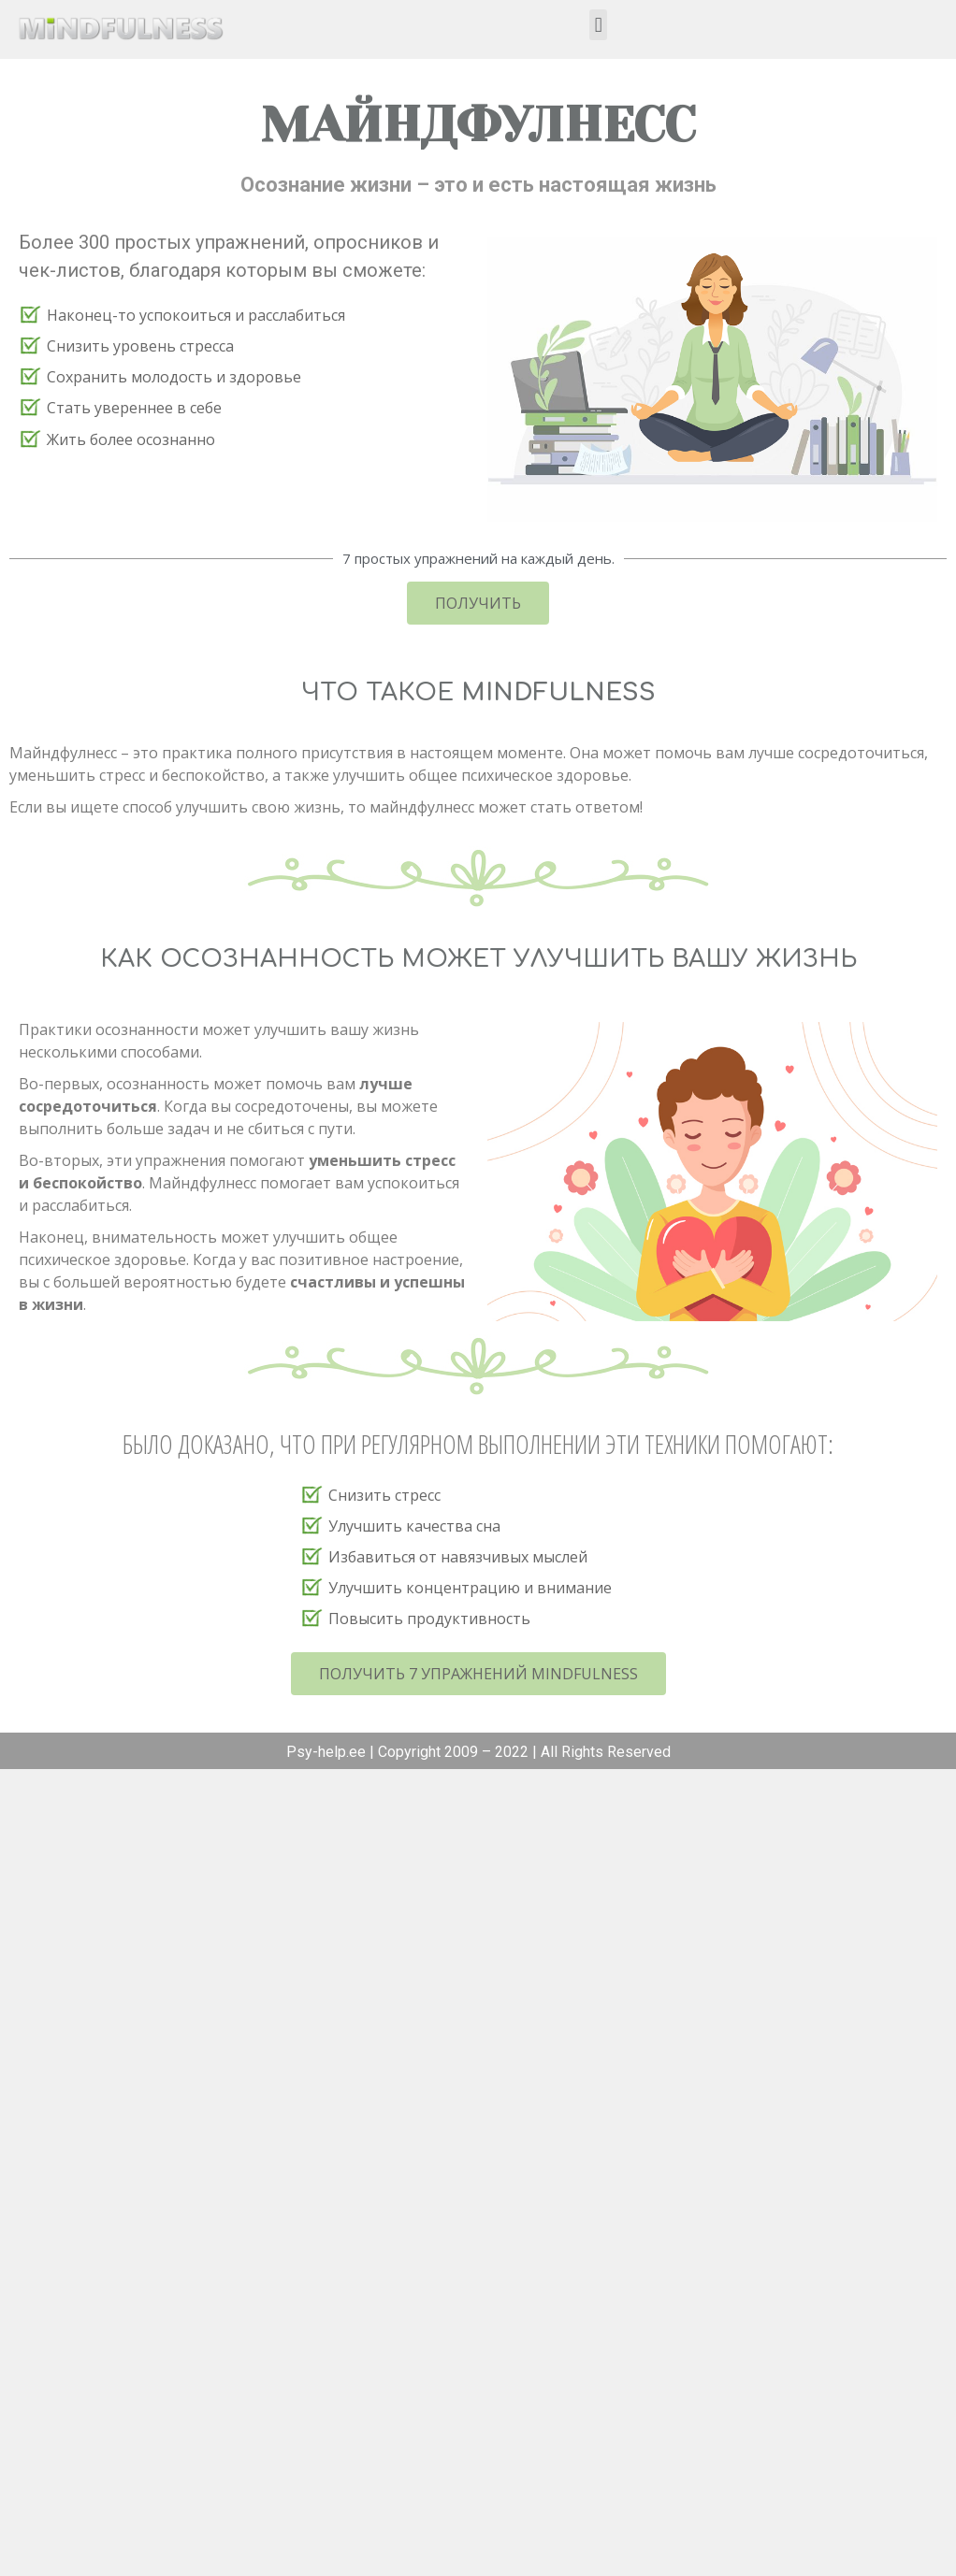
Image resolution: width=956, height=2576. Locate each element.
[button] (598, 24)
